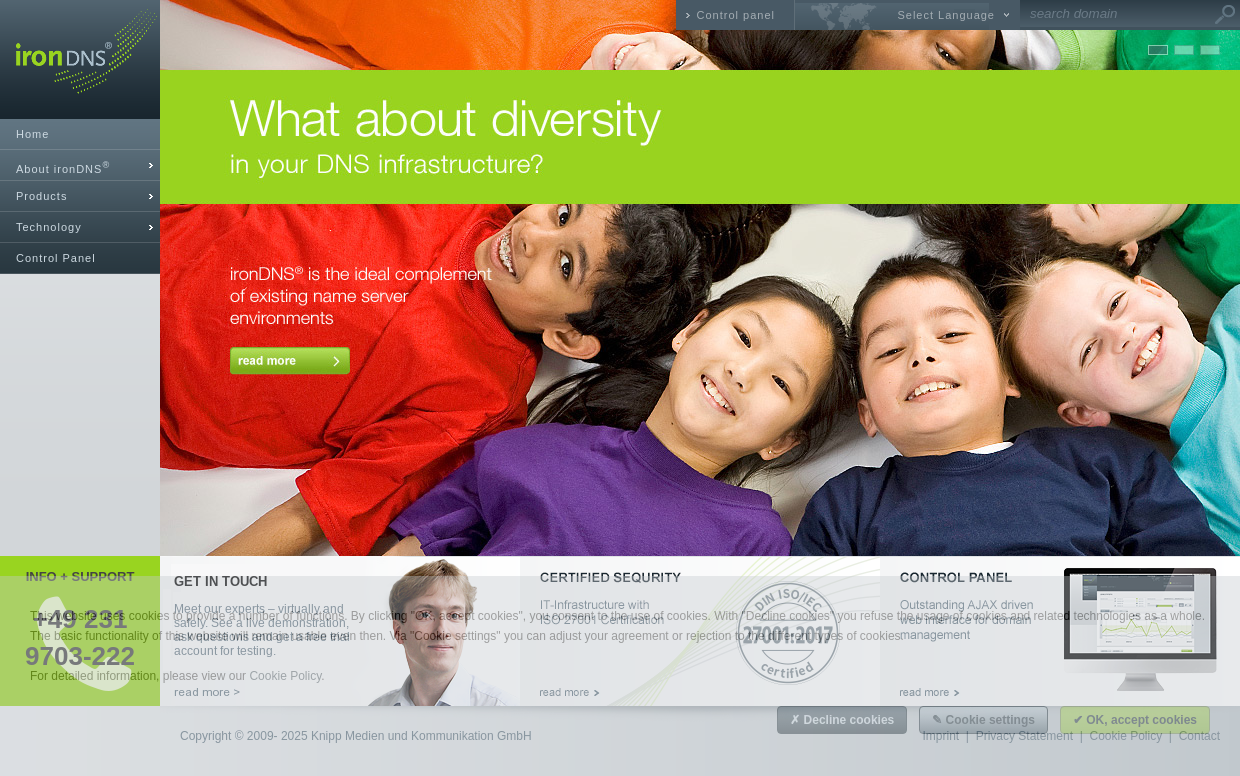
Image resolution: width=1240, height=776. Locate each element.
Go (1225, 15)
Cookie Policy (285, 676)
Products (41, 196)
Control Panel (56, 258)
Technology (49, 227)
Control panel (736, 15)
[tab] (80, 165)
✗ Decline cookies (842, 720)
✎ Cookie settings (983, 720)
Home (32, 134)
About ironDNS (63, 167)
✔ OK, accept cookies (1135, 720)
